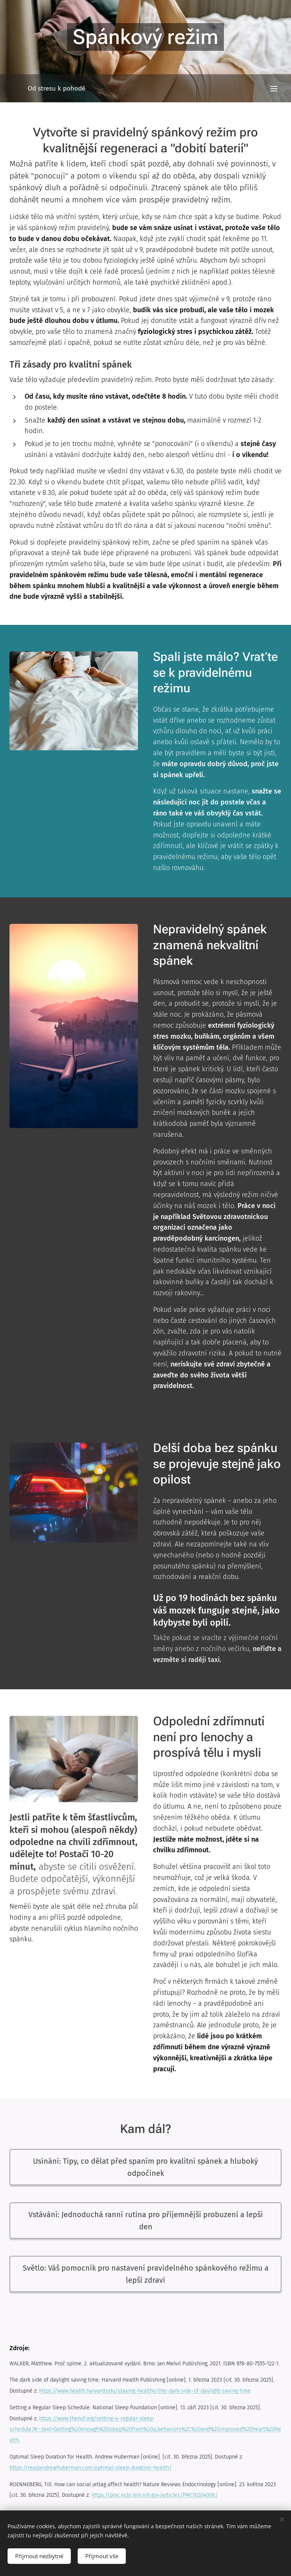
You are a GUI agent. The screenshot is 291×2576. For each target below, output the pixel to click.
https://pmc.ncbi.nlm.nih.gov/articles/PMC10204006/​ (154, 2495)
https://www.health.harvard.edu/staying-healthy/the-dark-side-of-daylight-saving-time (145, 2391)
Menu (274, 88)
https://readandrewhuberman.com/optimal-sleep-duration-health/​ (90, 2468)
